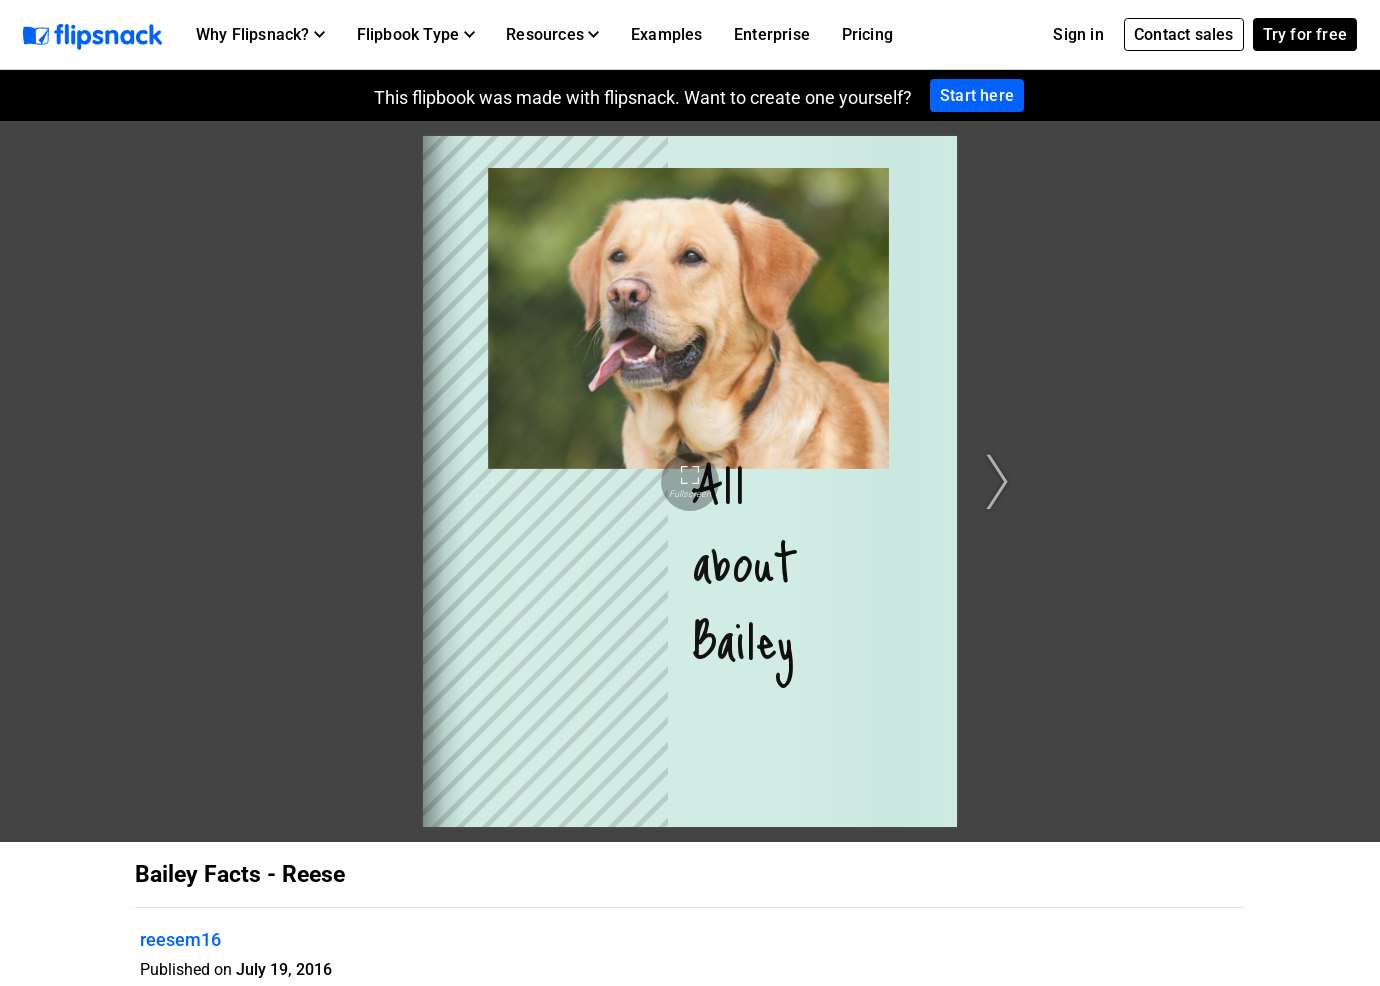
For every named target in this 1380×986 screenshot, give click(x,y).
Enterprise (772, 34)
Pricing (867, 34)
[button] (260, 35)
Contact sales (1184, 34)
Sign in (1078, 34)
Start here (977, 95)
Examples (667, 34)
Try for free (1305, 34)
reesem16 (180, 939)
